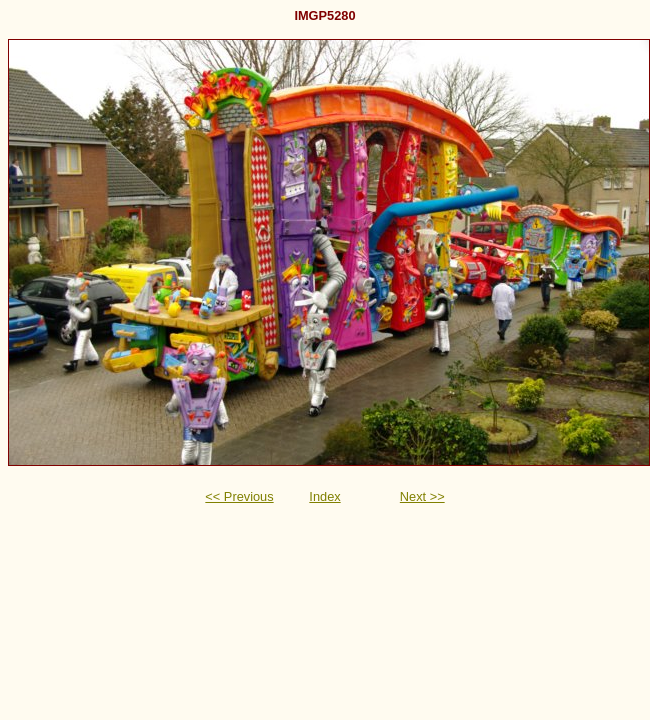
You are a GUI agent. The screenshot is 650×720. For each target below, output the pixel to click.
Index (324, 496)
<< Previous (239, 496)
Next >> (422, 496)
